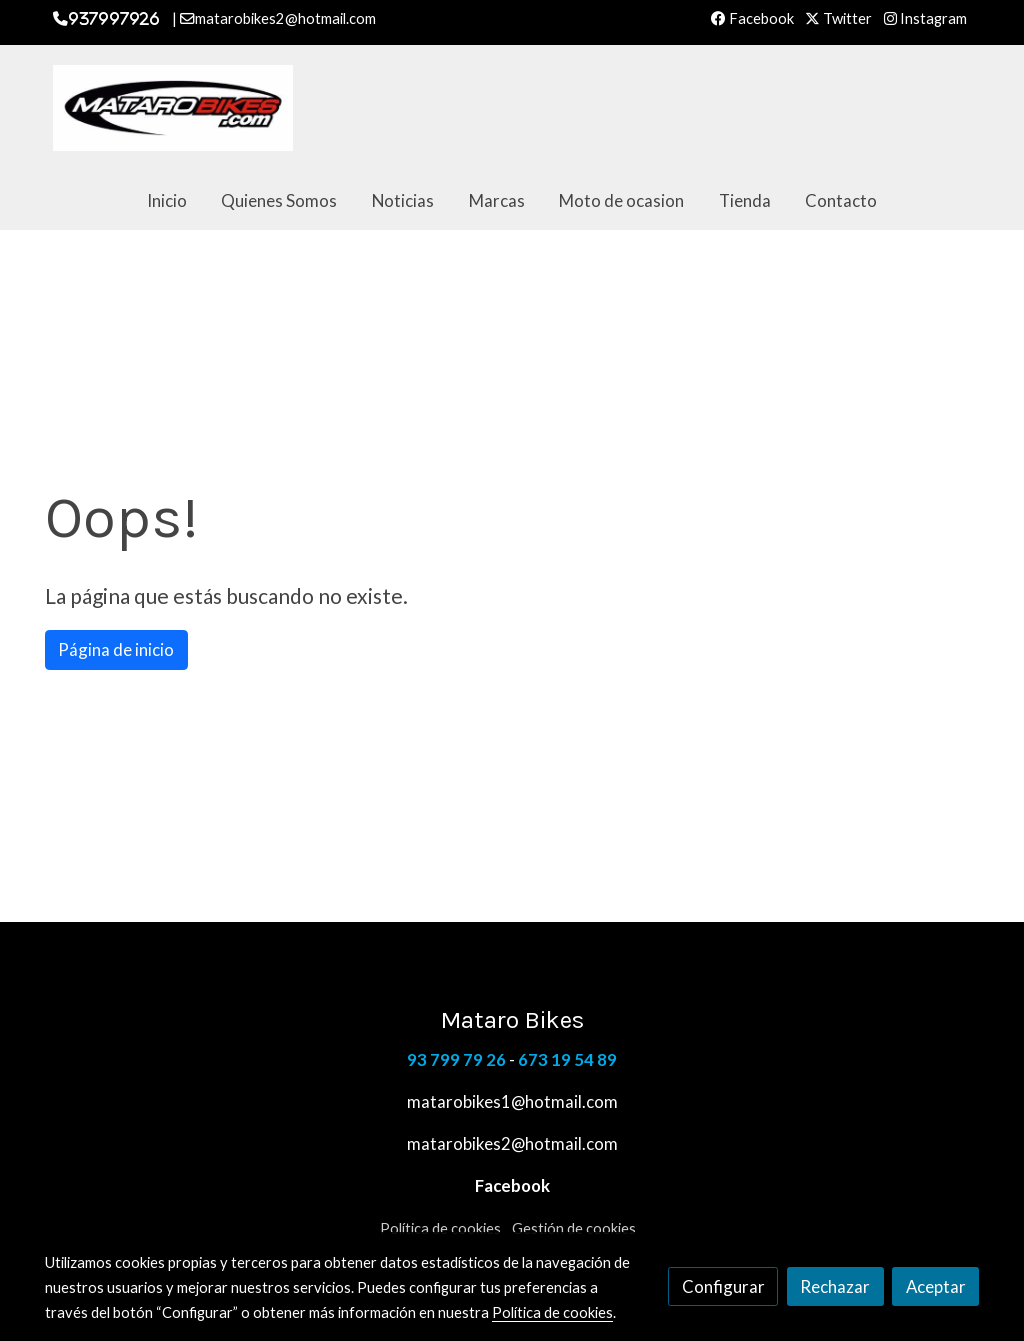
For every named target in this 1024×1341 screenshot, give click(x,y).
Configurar (723, 1286)
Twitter (838, 18)
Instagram (925, 18)
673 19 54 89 (567, 1059)
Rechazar (835, 1286)
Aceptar (936, 1286)
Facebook (752, 18)
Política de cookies (440, 1228)
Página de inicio (116, 649)
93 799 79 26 (456, 1059)
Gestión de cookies (574, 1228)
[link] (173, 108)
